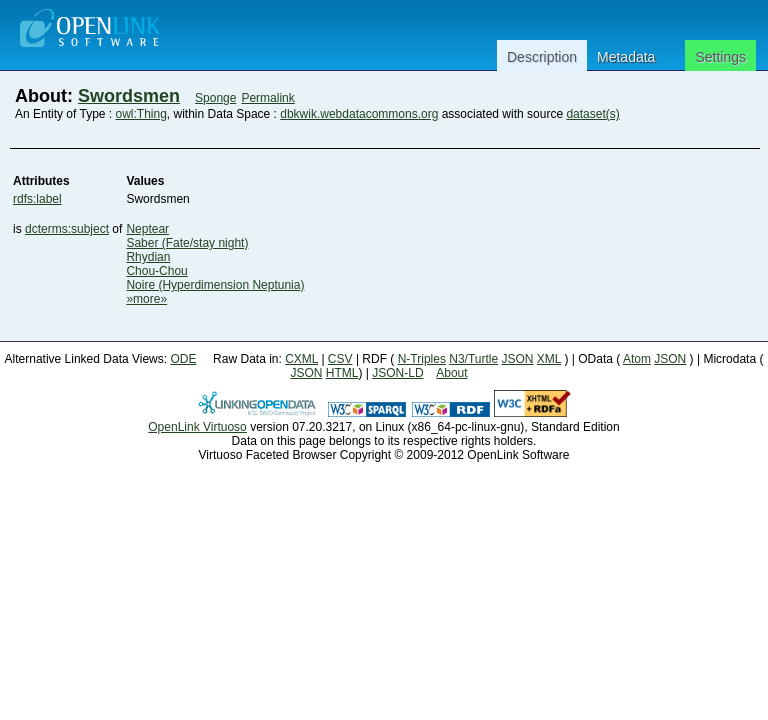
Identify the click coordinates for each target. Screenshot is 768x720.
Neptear (147, 229)
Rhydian (148, 257)
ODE (183, 359)
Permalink (267, 98)
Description (542, 57)
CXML (301, 359)
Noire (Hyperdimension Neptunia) (215, 285)
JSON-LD (397, 373)
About (451, 373)
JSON (518, 359)
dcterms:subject (67, 229)
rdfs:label (37, 199)
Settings (720, 57)
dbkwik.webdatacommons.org (359, 114)
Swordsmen (129, 96)
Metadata (626, 57)
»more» (146, 299)
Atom (637, 359)
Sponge (215, 98)
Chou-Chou (156, 271)
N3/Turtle (473, 359)
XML (549, 359)
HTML (342, 373)
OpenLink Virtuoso (197, 427)
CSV (340, 359)
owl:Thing (141, 114)
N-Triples (422, 359)
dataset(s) (592, 114)
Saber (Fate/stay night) (187, 243)
